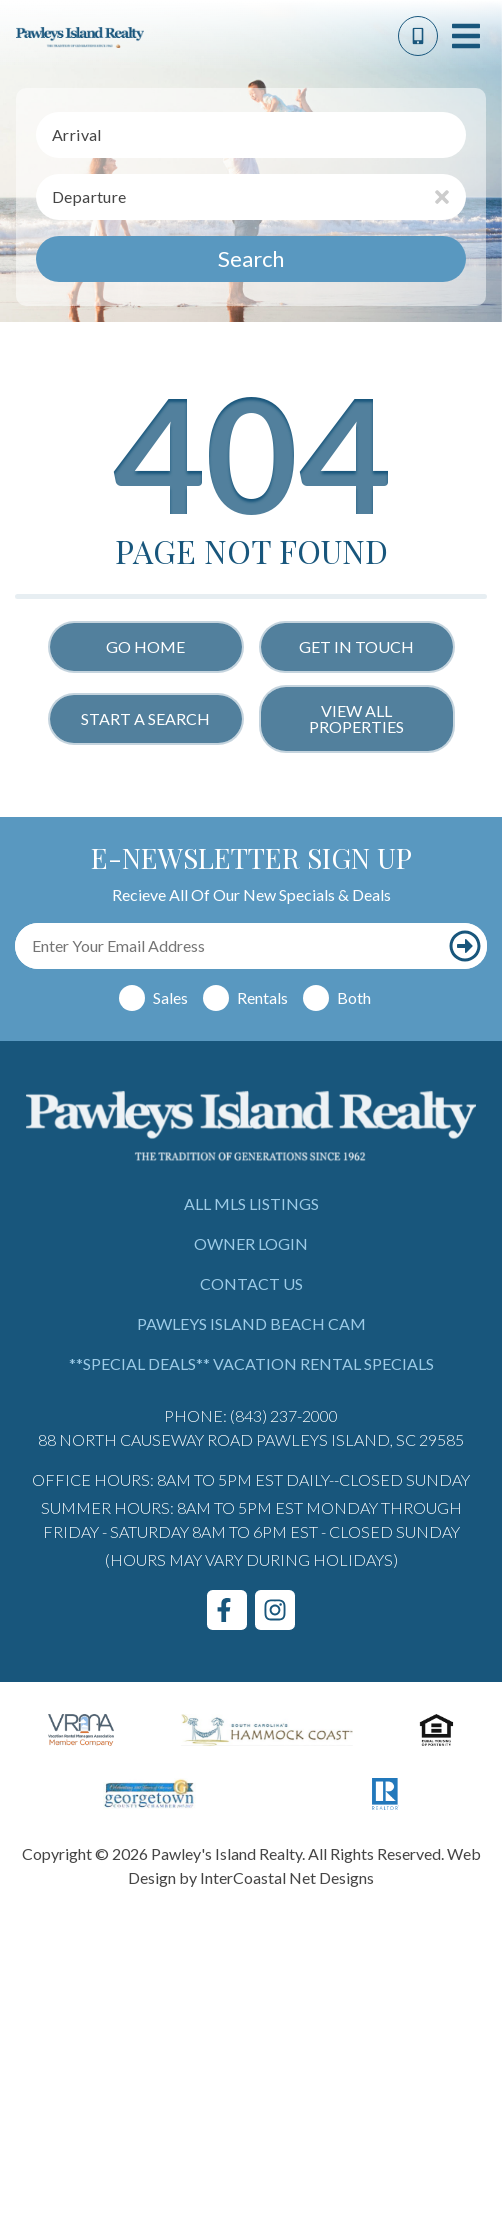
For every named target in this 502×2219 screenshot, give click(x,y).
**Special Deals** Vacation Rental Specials (251, 1363)
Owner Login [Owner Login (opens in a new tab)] (251, 1243)
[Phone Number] (418, 36)
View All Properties (356, 718)
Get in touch (356, 646)
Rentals (262, 997)
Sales (170, 997)
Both (354, 997)
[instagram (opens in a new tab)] (275, 1610)
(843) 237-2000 (284, 1415)
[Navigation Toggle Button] (466, 36)
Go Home (145, 646)
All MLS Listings (251, 1203)
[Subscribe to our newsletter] (465, 946)
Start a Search (145, 718)
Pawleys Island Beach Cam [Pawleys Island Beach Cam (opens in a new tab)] (251, 1323)
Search (251, 258)
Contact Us (251, 1283)
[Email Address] (229, 946)
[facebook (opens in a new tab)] (227, 1610)
